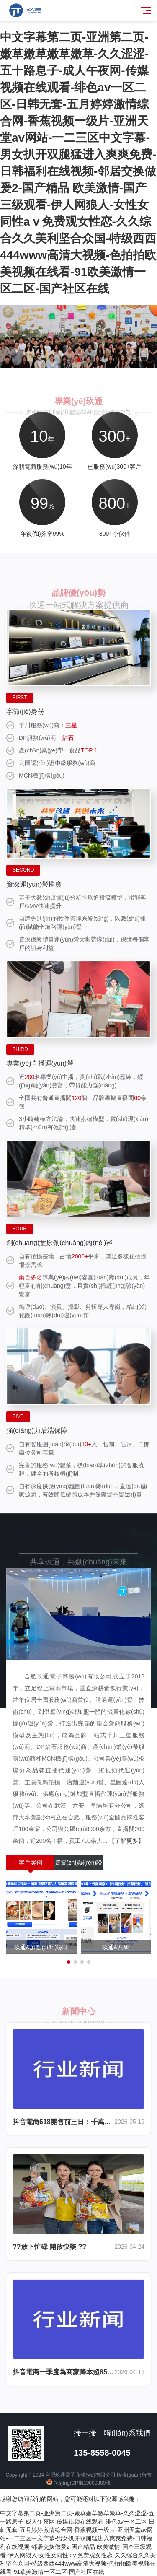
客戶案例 (30, 1862)
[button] (65, 360)
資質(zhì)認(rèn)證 (79, 1862)
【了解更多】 (126, 1840)
